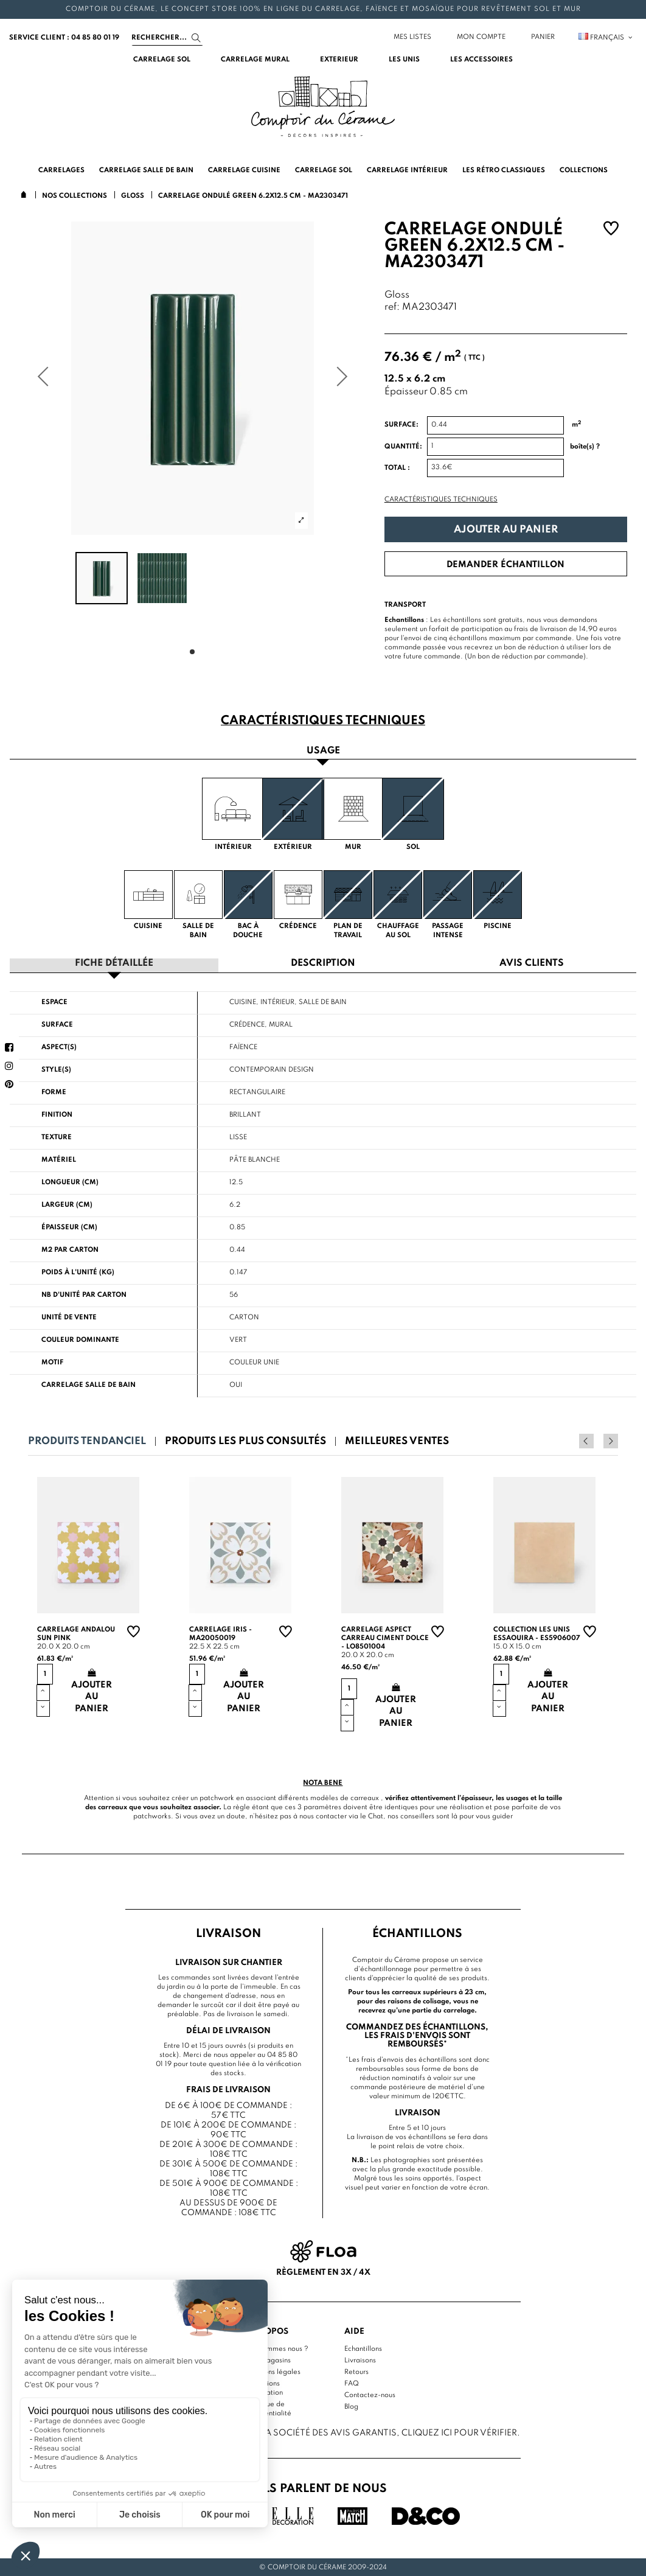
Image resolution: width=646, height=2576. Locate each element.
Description (323, 963)
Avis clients (531, 963)
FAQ (351, 2382)
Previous (594, 1440)
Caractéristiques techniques (441, 499)
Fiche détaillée (114, 963)
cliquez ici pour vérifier (459, 2432)
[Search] (167, 38)
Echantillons (363, 2347)
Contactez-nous (369, 2394)
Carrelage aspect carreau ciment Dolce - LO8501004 (385, 1637)
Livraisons (360, 2359)
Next (610, 1440)
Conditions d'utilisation (264, 2387)
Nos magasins (268, 2359)
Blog (351, 2405)
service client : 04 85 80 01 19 (64, 37)
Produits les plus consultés (245, 1440)
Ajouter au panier (506, 530)
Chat (375, 1816)
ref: (392, 307)
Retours (356, 2371)
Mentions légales (273, 2371)
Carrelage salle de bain (88, 1384)
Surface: (401, 424)
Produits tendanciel (87, 1440)
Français (606, 37)
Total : (397, 468)
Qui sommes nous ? (277, 2347)
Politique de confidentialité (268, 2408)
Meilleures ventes (397, 1440)
